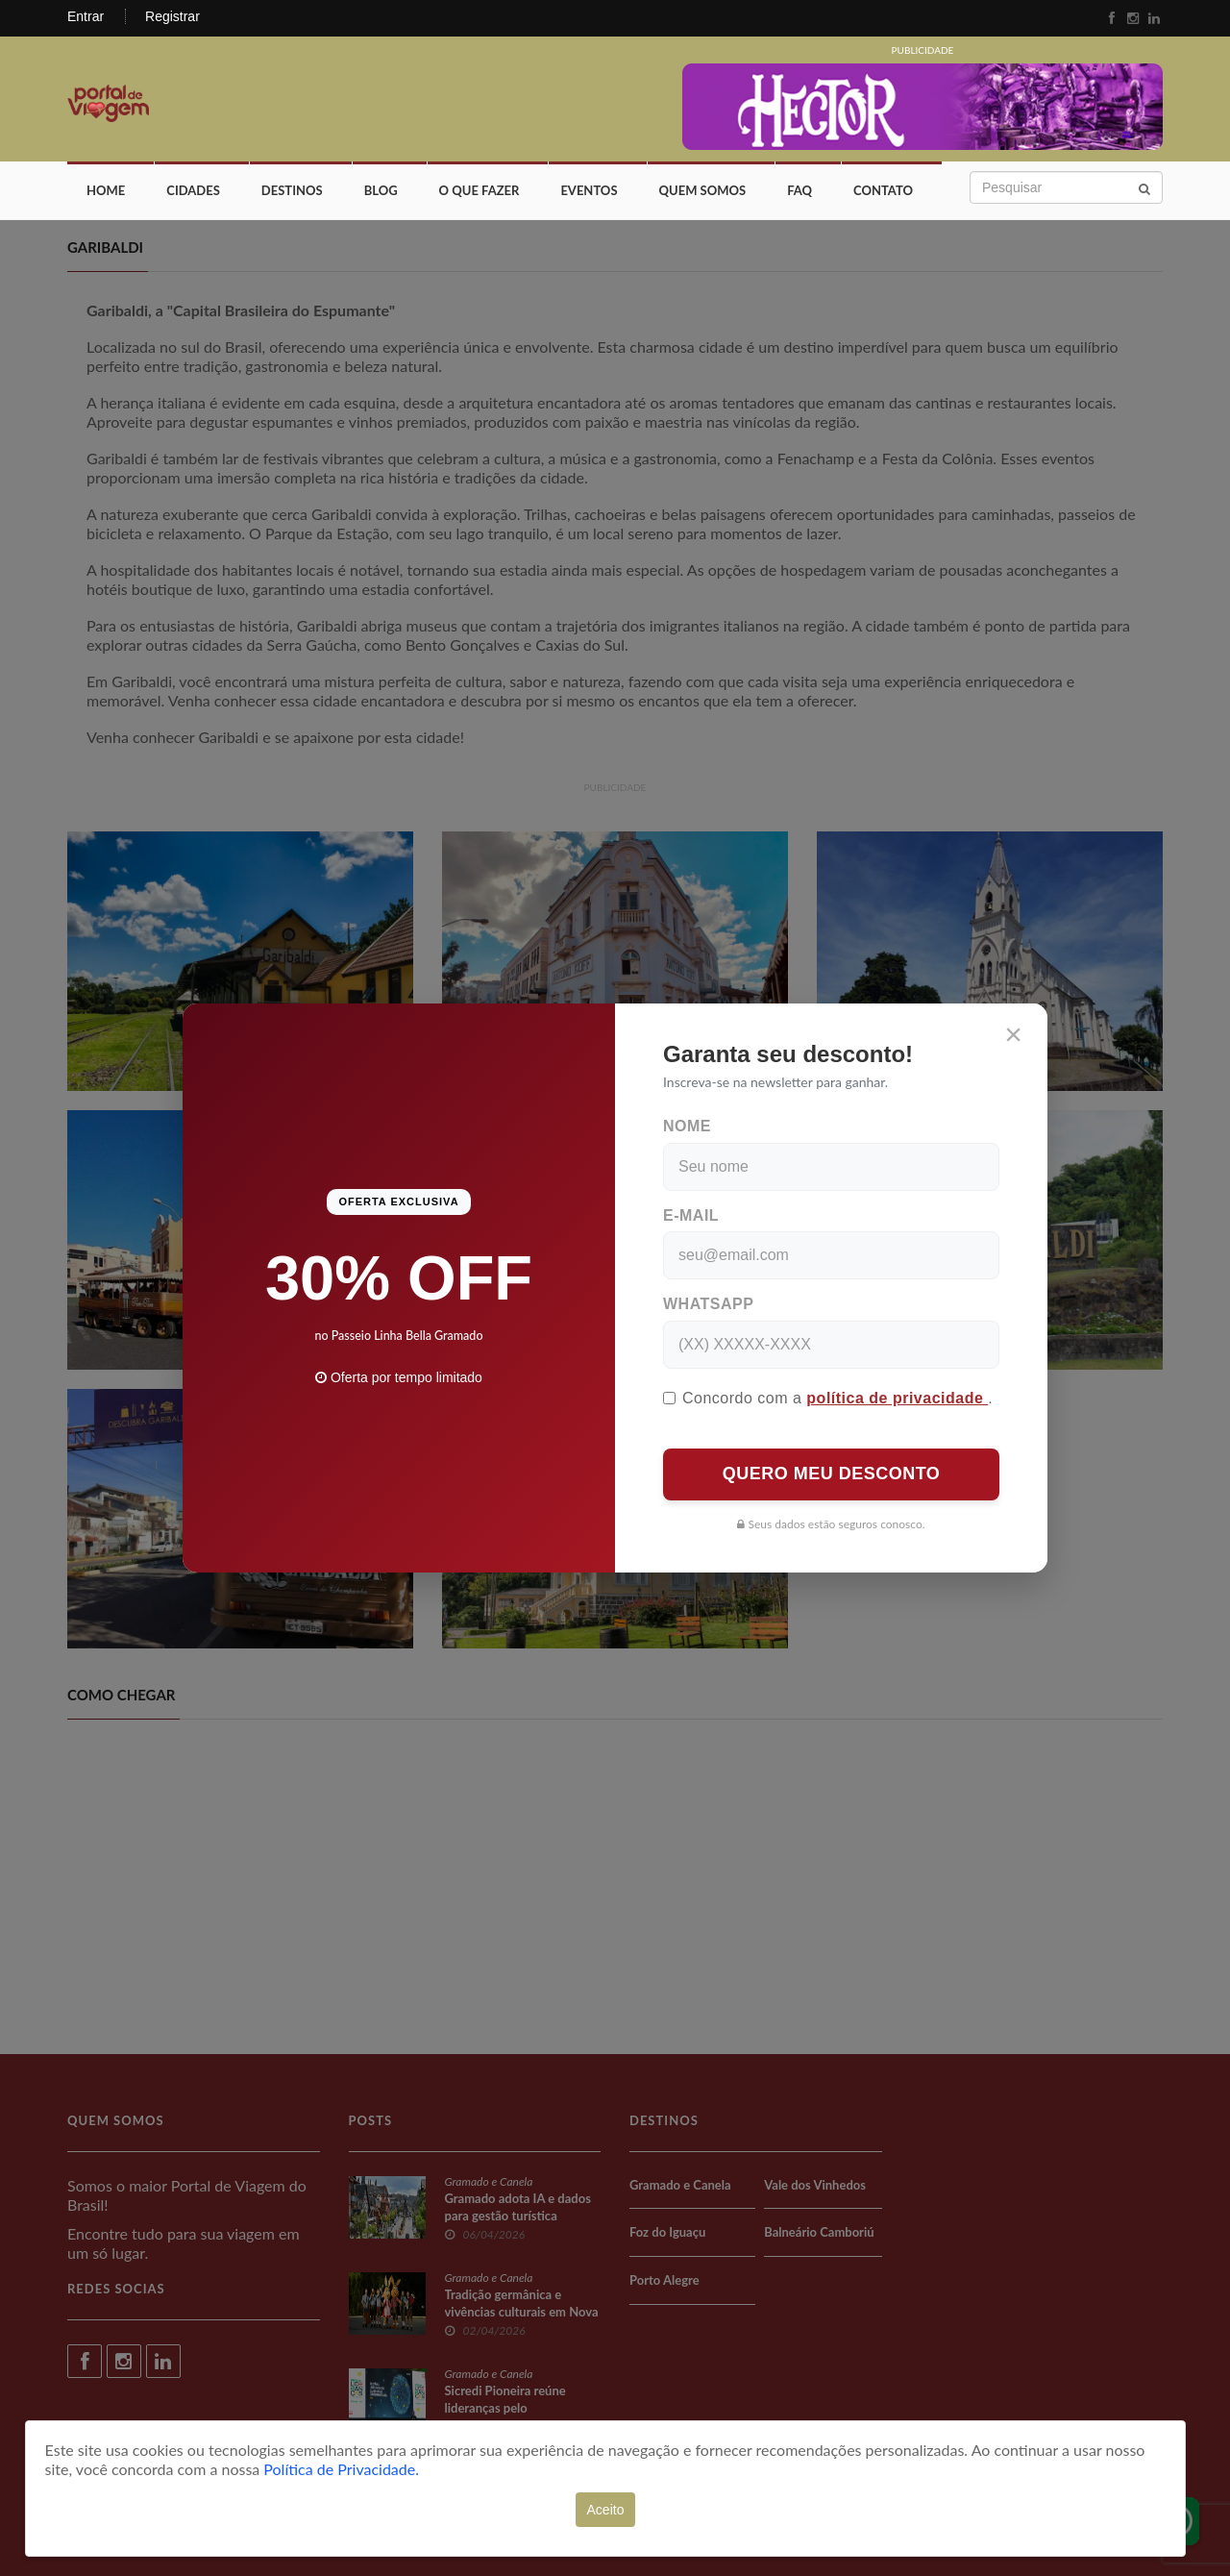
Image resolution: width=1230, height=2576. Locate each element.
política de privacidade (897, 1398)
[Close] (1013, 1034)
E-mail (691, 1215)
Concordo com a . (828, 1398)
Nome (687, 1126)
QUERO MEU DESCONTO (832, 1473)
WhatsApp (708, 1304)
